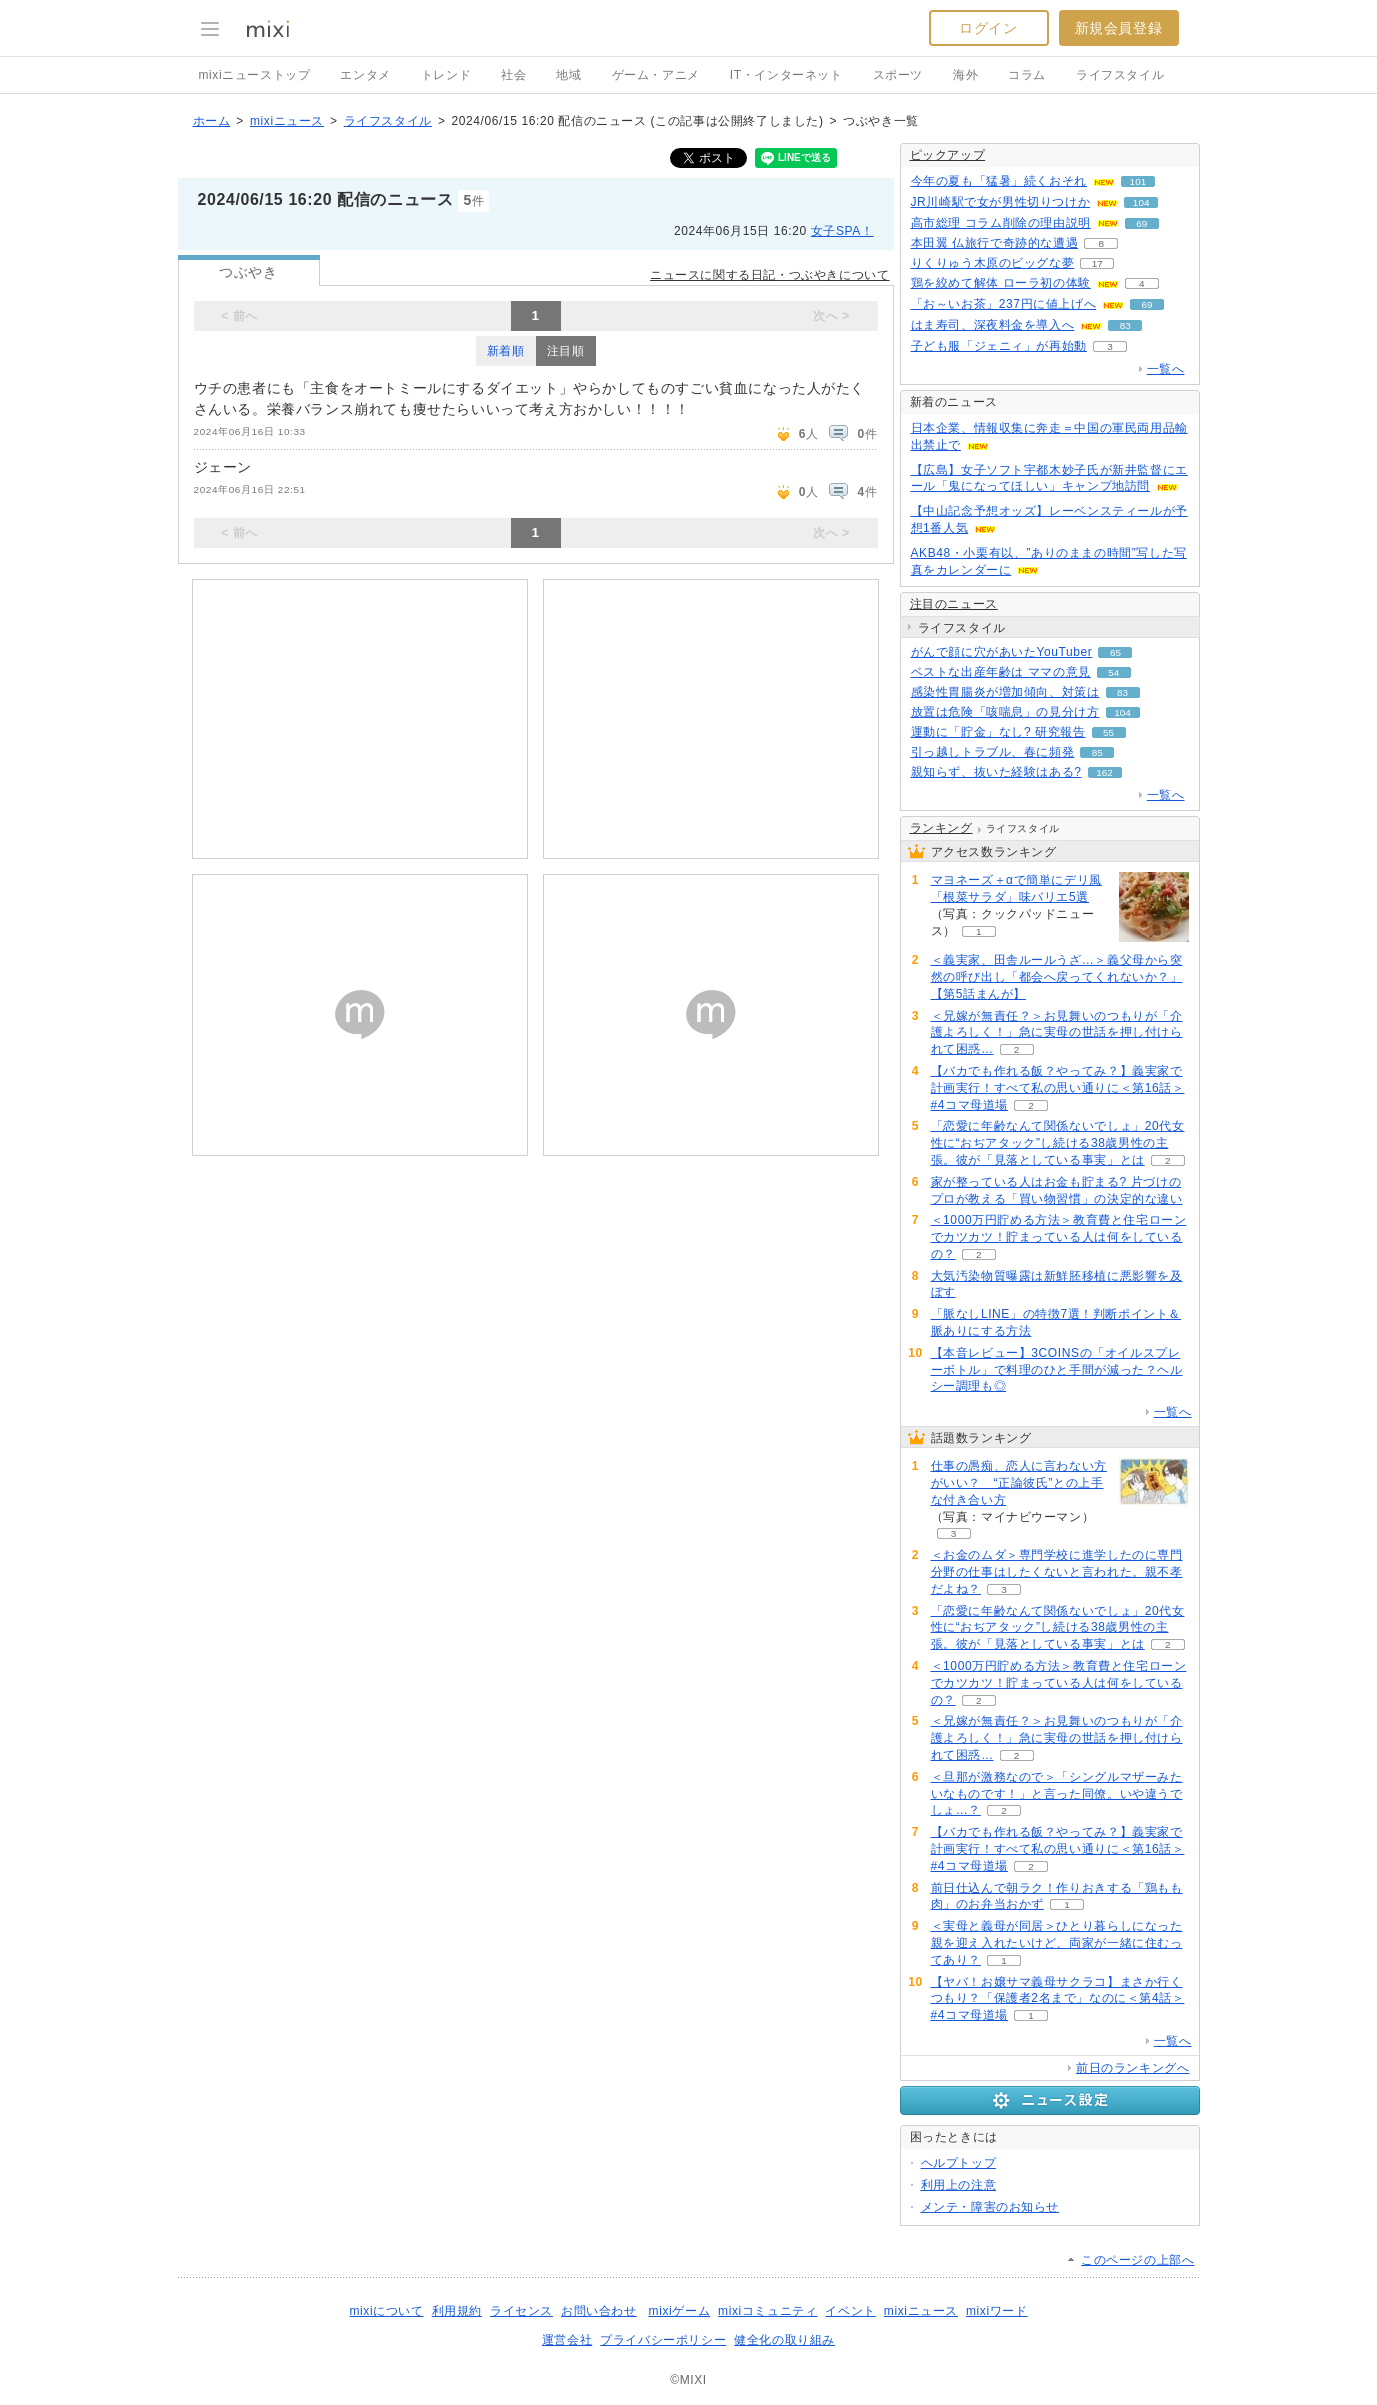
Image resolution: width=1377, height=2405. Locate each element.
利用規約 (457, 2311)
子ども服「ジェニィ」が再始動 (999, 346)
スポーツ (898, 75)
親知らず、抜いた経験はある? (996, 772)
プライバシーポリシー (663, 2340)
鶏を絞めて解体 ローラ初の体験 (1001, 283)
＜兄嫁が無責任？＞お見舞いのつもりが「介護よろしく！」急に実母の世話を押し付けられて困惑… (1057, 1033)
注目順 (566, 351)
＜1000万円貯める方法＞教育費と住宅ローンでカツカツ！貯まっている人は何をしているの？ (1059, 1237)
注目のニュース (954, 604)
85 (1097, 752)
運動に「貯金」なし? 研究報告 (998, 732)
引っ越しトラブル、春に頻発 (993, 752)
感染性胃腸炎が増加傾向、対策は (1005, 692)
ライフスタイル (1120, 75)
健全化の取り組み (784, 2340)
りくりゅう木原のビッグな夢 (993, 263)
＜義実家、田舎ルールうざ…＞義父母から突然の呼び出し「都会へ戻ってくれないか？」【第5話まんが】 (1057, 977)
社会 (513, 75)
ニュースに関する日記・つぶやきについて (769, 275)
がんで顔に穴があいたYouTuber (1002, 652)
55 (1108, 732)
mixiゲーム (680, 2311)
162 (1104, 772)
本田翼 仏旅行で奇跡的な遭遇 (995, 243)
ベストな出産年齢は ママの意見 (1001, 672)
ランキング (941, 828)
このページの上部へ (1137, 2260)
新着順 (506, 351)
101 (1138, 181)
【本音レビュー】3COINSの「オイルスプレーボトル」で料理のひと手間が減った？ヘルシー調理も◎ (1057, 1370)
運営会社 (567, 2340)
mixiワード (997, 2311)
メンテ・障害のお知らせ (990, 2207)
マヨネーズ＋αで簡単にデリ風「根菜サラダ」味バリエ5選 (1016, 888)
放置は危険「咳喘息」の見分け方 (1005, 712)
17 (1097, 263)
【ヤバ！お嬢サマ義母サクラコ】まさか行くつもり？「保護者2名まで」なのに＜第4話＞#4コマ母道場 (1058, 1999)
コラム (1027, 75)
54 (1113, 672)
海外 (965, 75)
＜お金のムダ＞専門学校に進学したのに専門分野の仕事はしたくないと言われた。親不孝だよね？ (1057, 1572)
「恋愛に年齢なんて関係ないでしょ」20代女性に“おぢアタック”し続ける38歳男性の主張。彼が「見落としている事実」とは (1058, 1143)
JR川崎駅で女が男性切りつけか (1001, 202)
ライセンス (521, 2311)
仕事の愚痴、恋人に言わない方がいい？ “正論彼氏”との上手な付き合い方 (1019, 1483)
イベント (850, 2311)
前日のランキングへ (1132, 2068)
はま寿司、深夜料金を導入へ (993, 325)
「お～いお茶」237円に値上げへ (1004, 304)
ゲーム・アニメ (656, 75)
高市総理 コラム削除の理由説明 (1001, 223)
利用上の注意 (959, 2185)
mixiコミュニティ (767, 2311)
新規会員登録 (1119, 28)
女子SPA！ (842, 231)
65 (1115, 652)
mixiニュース (287, 121)
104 (1141, 202)
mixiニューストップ (255, 75)
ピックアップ (948, 155)
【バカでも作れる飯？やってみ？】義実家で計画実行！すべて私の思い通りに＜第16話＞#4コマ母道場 (1058, 1088)
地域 (568, 75)
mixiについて (386, 2311)
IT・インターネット (786, 75)
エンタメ (365, 75)
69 (1141, 223)
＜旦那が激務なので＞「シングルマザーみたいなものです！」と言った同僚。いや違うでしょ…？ (1057, 1794)
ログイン (988, 28)
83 (1125, 325)
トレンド (446, 75)
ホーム (212, 121)
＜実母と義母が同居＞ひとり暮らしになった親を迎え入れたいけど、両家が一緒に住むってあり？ (1057, 1943)
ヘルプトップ (959, 2163)
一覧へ (1166, 369)
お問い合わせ (599, 2311)
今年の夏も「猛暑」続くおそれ (999, 181)
